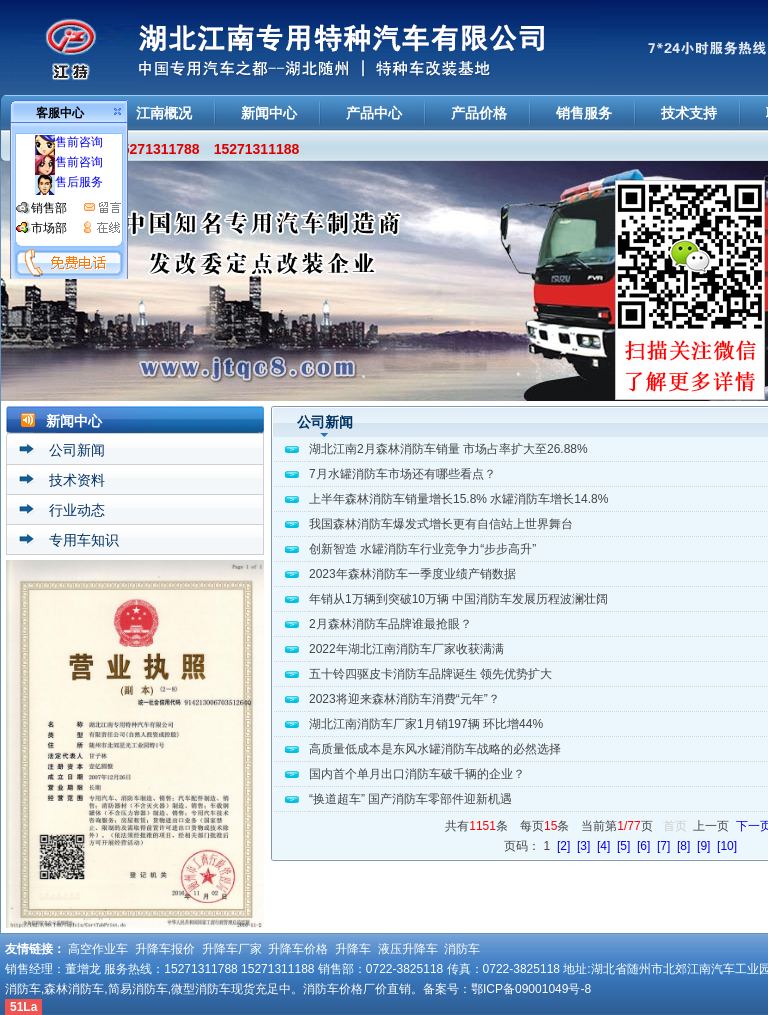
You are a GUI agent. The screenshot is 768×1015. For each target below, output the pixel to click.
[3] (583, 846)
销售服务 (584, 113)
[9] (703, 846)
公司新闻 (77, 450)
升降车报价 (165, 949)
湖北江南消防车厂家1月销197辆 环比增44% (426, 724)
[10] (727, 846)
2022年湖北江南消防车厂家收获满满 (406, 649)
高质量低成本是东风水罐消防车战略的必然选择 (435, 749)
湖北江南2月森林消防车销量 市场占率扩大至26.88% (448, 449)
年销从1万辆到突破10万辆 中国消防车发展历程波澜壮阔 (458, 599)
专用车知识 (84, 540)
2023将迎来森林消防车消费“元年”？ (404, 699)
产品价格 (479, 113)
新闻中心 (269, 113)
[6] (643, 846)
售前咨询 (69, 142)
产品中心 (374, 113)
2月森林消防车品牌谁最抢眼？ (390, 624)
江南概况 (164, 113)
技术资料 (77, 480)
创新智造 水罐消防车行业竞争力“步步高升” (422, 549)
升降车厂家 (232, 949)
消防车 (462, 949)
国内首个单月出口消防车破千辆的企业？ (417, 774)
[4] (603, 846)
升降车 (353, 949)
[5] (623, 846)
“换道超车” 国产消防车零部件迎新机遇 (410, 799)
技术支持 (689, 113)
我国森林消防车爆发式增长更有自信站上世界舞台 (441, 524)
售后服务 (69, 182)
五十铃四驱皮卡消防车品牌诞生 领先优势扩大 (430, 674)
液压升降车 (408, 949)
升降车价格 (298, 949)
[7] (663, 846)
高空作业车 (98, 949)
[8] (683, 846)
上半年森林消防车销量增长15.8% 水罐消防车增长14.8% (458, 499)
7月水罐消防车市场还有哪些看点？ (402, 474)
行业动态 (77, 510)
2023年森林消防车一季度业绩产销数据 (412, 574)
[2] (563, 846)
